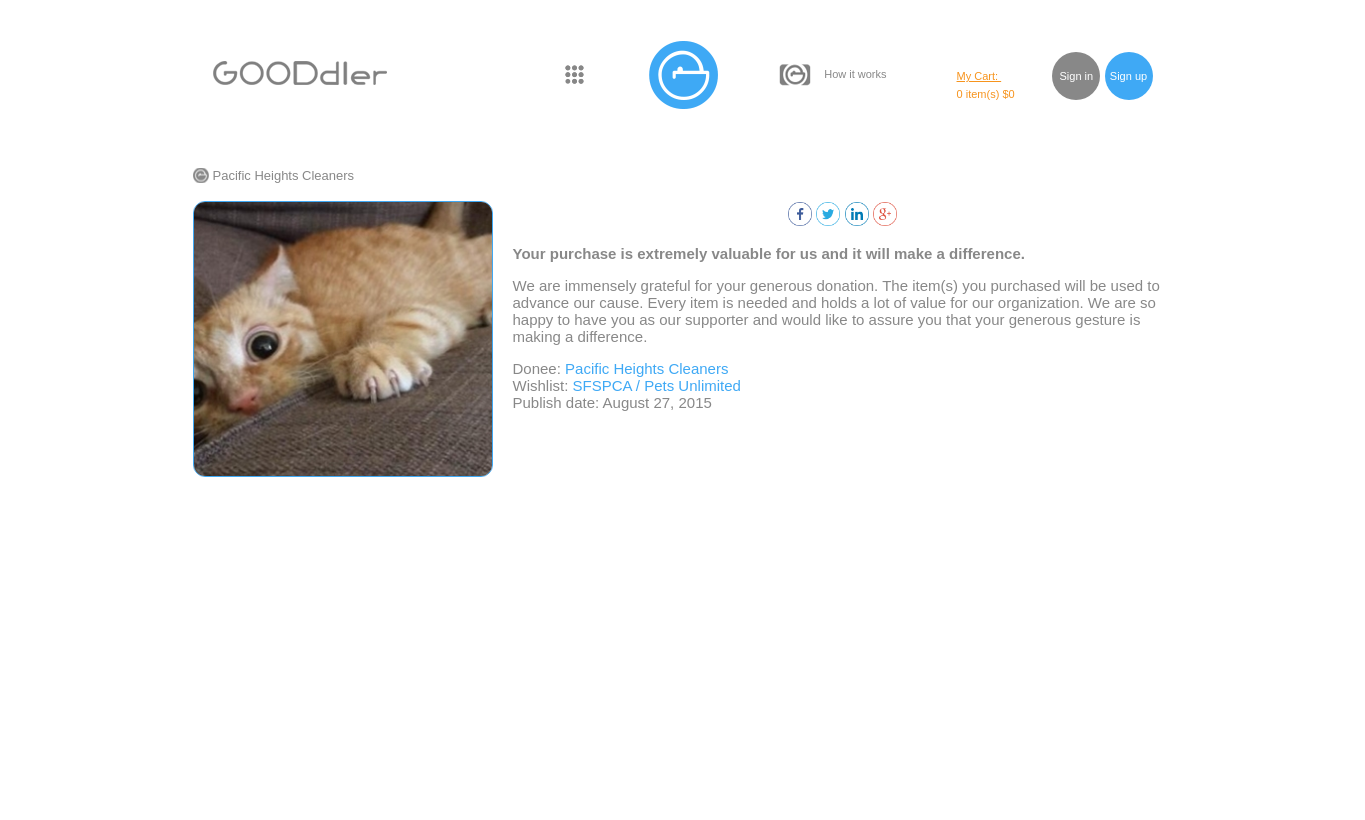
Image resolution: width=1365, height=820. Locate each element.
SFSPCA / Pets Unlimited (657, 385)
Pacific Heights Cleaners (284, 175)
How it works (855, 74)
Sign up (1128, 76)
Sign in (1077, 76)
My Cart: (979, 76)
